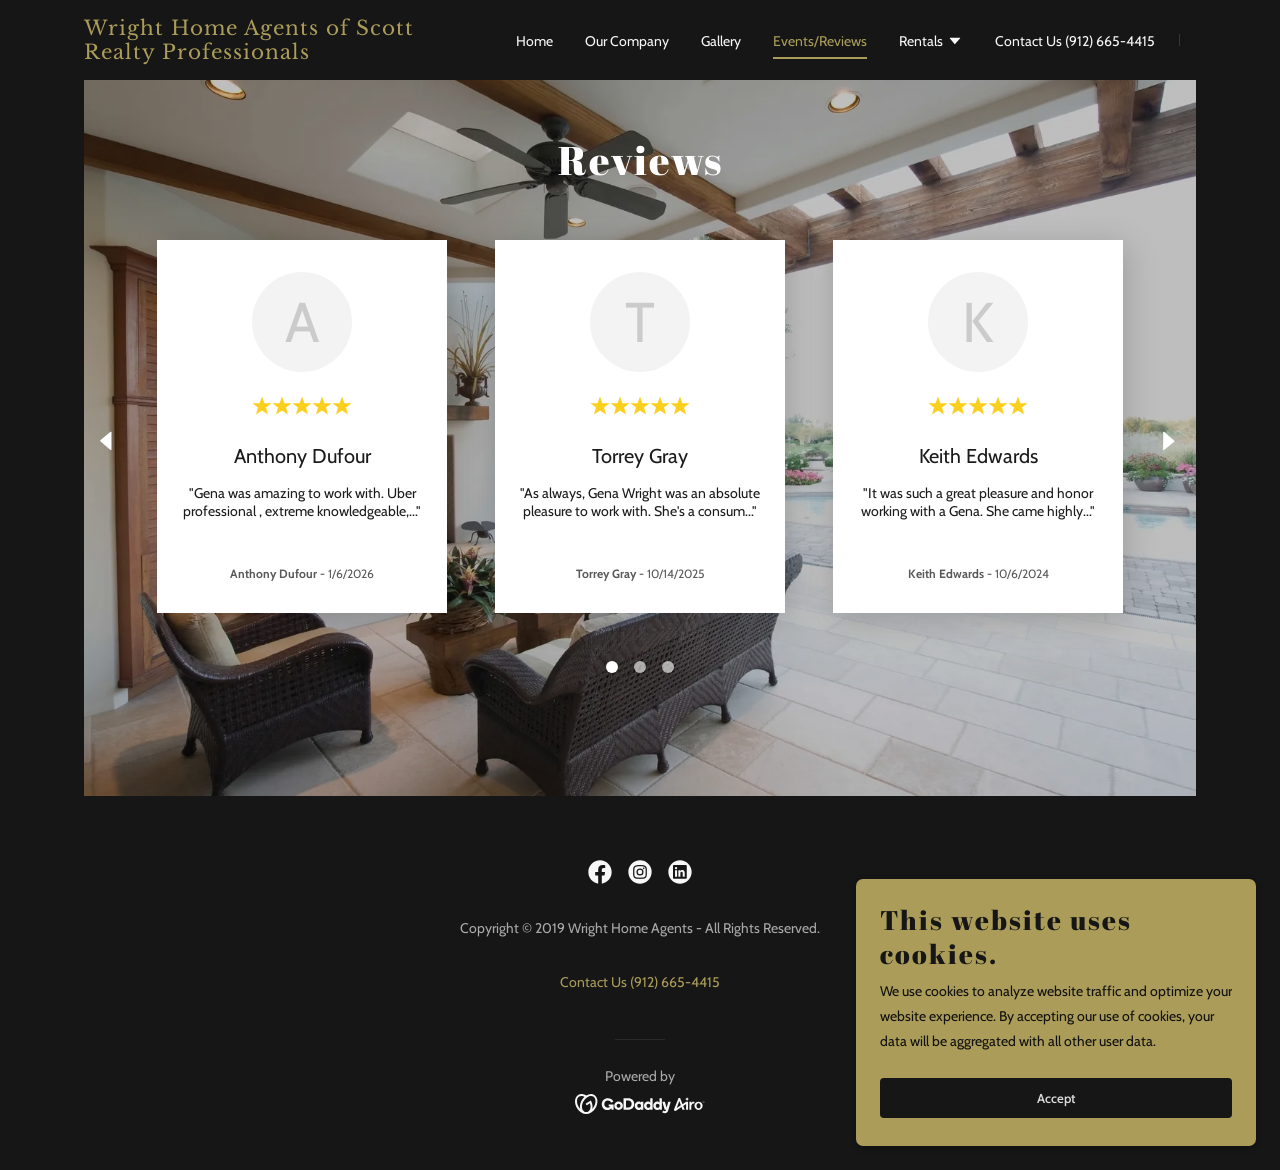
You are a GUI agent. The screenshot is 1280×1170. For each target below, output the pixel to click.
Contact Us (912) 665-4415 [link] (1075, 41)
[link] (278, 54)
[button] (931, 43)
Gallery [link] (721, 41)
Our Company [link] (627, 41)
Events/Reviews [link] (820, 41)
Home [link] (534, 41)
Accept (1056, 1098)
